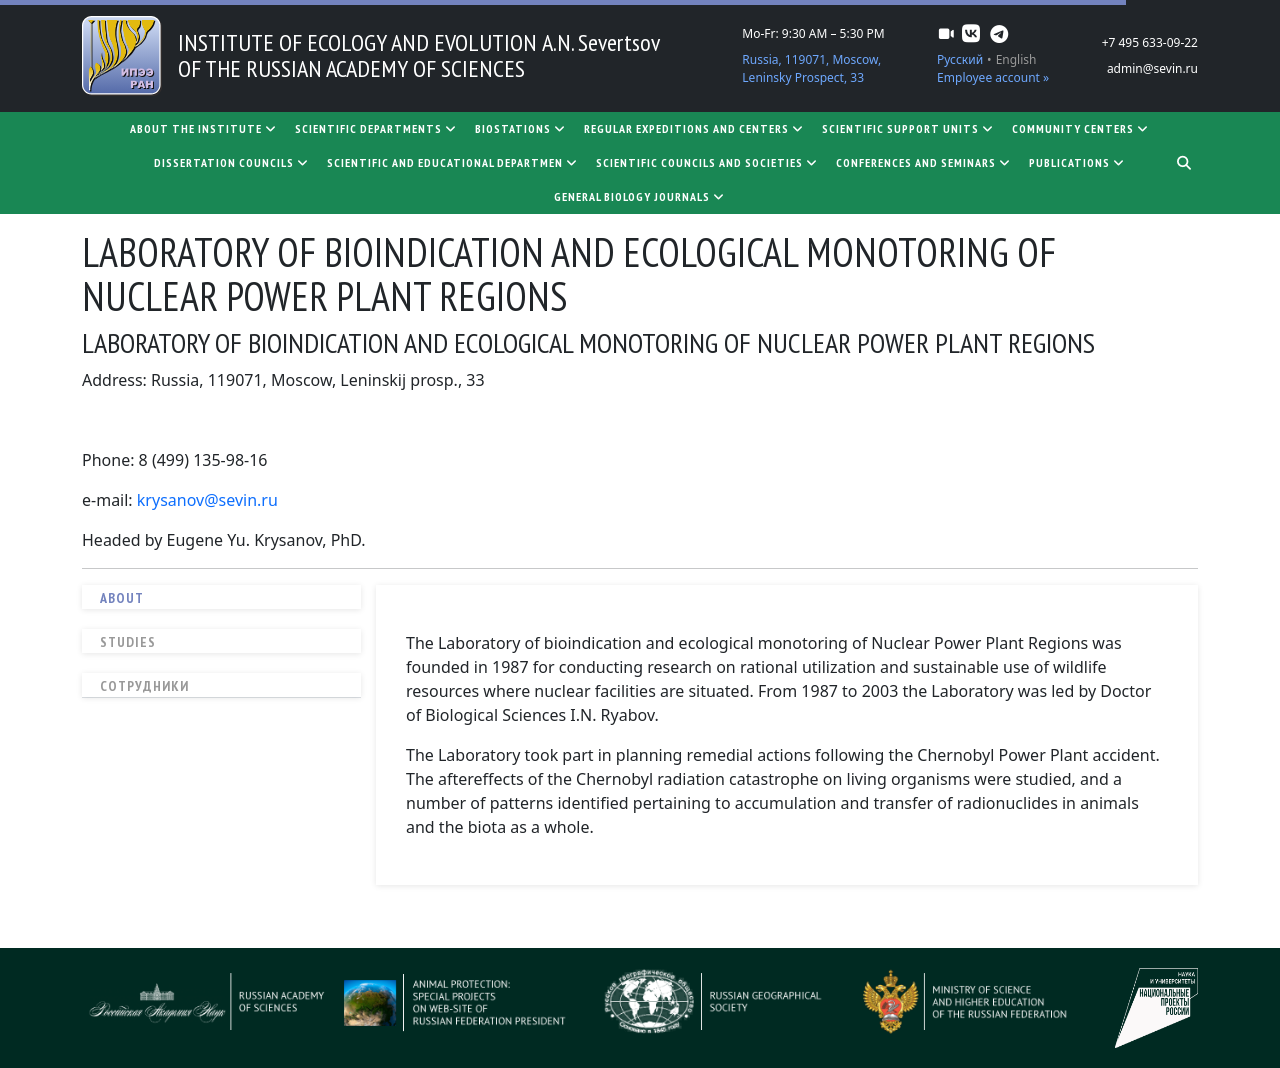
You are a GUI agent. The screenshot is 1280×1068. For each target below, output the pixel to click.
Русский (960, 59)
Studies (128, 642)
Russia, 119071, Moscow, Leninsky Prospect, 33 (811, 68)
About (122, 598)
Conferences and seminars (924, 162)
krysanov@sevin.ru (207, 500)
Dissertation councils (232, 162)
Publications (1078, 162)
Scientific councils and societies (708, 162)
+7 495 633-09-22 (1150, 42)
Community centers (1081, 128)
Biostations (521, 128)
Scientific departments (377, 128)
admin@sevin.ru (1152, 68)
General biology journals (640, 196)
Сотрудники (144, 686)
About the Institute (204, 128)
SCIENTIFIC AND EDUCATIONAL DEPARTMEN (453, 162)
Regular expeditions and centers (695, 128)
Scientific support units (909, 128)
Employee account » (993, 77)
